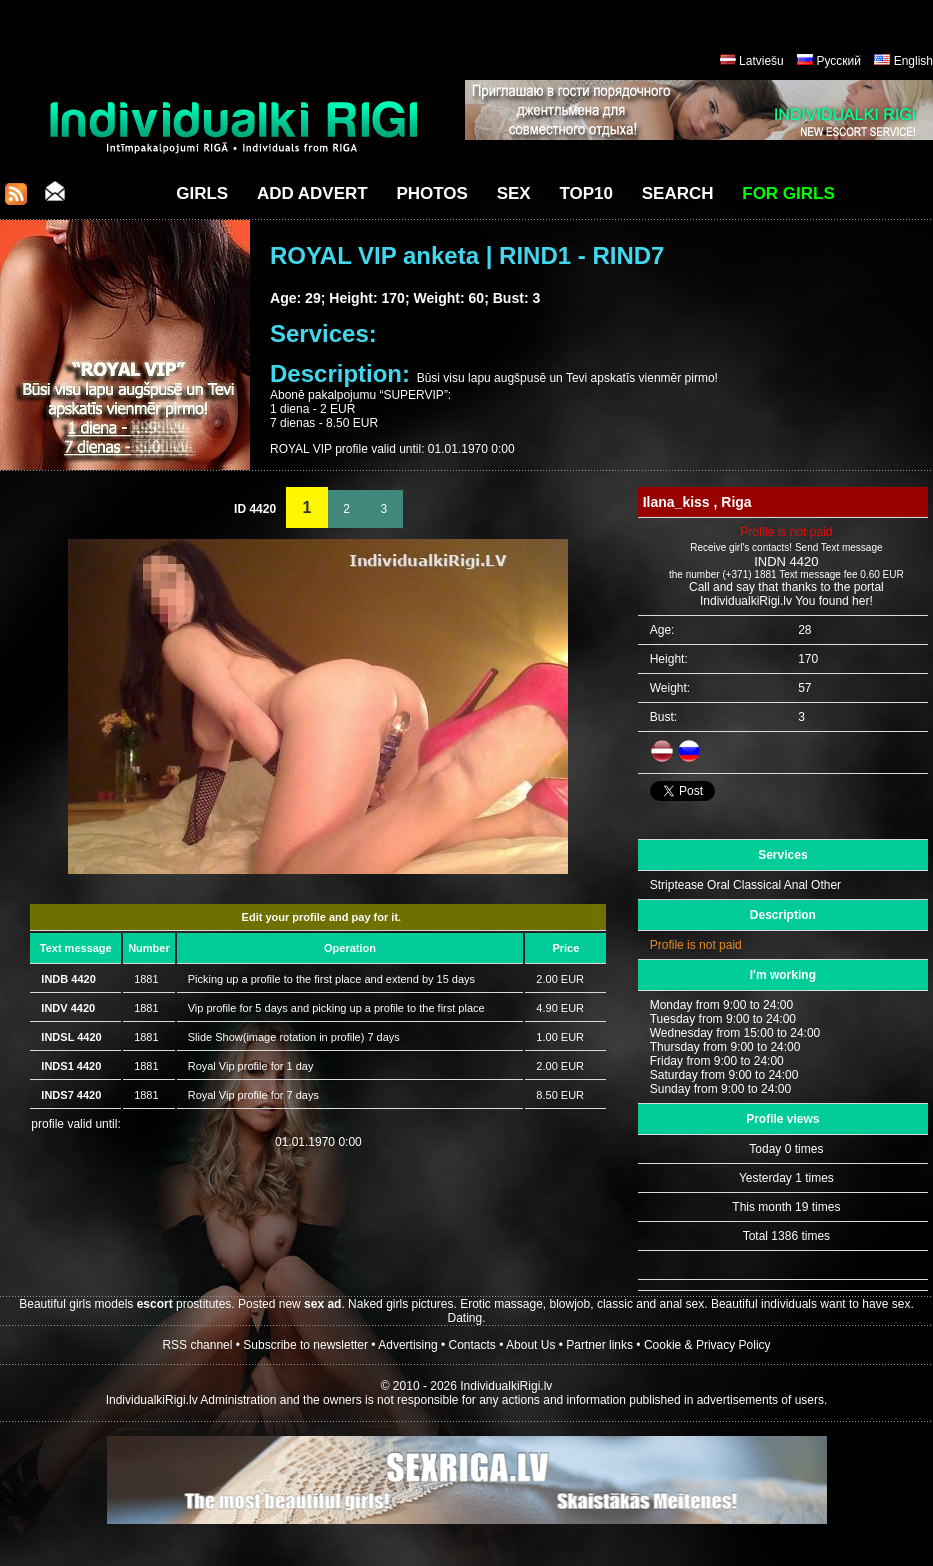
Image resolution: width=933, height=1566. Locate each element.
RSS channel (197, 1345)
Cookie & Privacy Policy (707, 1345)
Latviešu (761, 61)
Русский (838, 61)
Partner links (599, 1345)
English (913, 61)
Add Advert (312, 193)
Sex (514, 193)
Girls (202, 193)
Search (678, 193)
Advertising (407, 1345)
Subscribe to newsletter (305, 1345)
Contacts (472, 1345)
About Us (530, 1345)
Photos (431, 193)
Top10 (586, 193)
